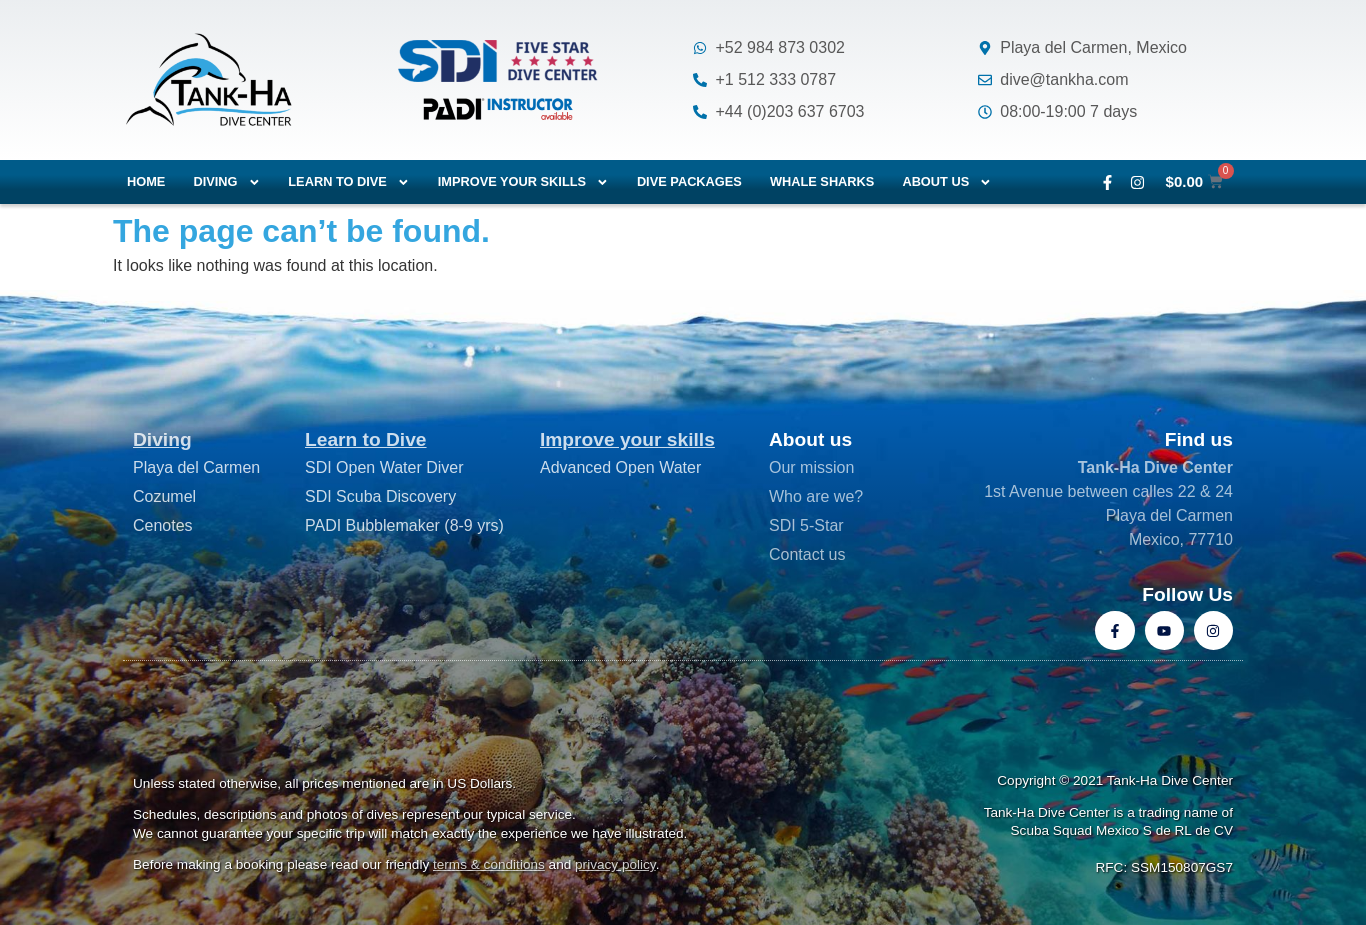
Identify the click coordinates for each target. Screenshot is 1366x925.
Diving (226, 182)
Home (146, 181)
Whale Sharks (822, 181)
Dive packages (689, 181)
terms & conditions (489, 864)
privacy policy (615, 864)
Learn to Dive (366, 439)
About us (947, 182)
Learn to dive (348, 182)
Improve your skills (523, 182)
